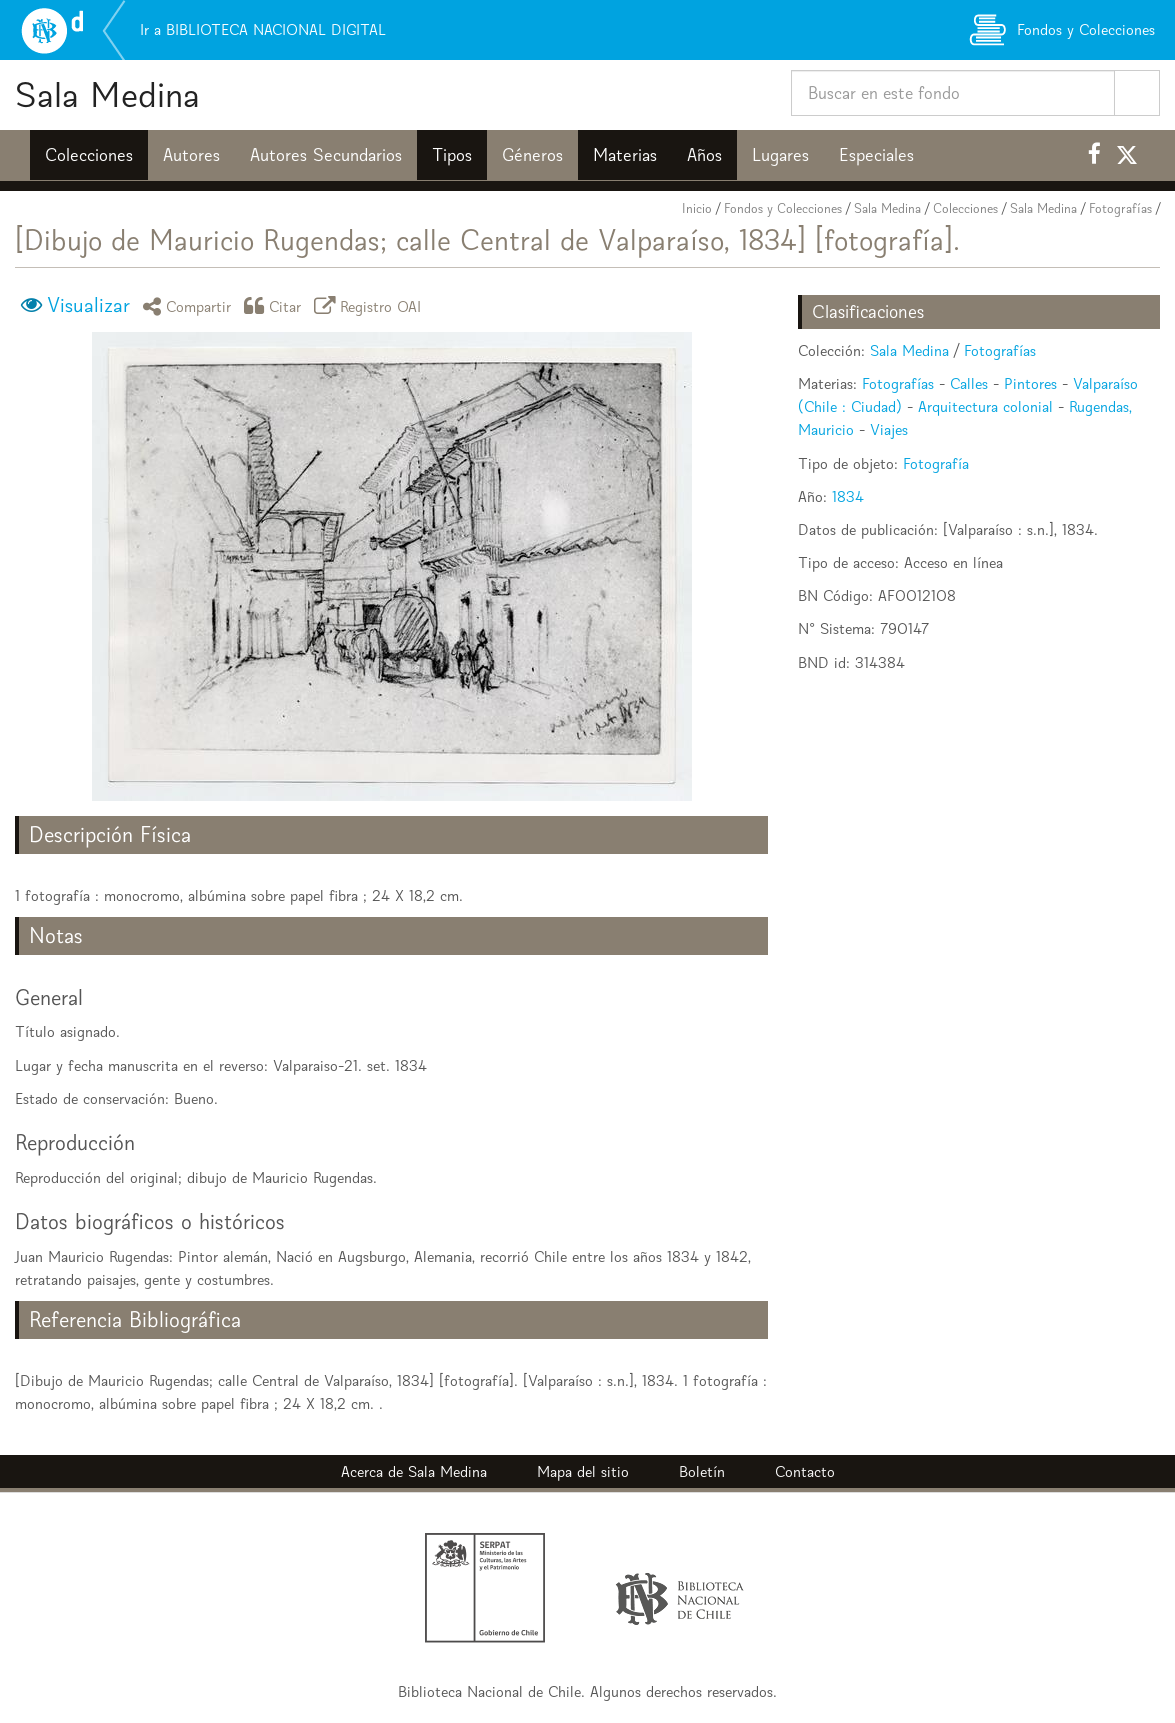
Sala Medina (107, 94)
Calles (969, 383)
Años (704, 155)
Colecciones (89, 155)
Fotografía (936, 463)
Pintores (1030, 383)
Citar (276, 305)
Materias (625, 155)
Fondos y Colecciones (783, 208)
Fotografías (1120, 208)
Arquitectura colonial (985, 406)
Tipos (452, 155)
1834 (848, 496)
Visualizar (88, 305)
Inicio (697, 208)
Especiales (876, 155)
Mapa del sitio (583, 1471)
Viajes (889, 429)
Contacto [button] (805, 1471)
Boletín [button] (702, 1471)
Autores (191, 155)
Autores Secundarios (326, 155)
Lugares (780, 155)
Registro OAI (371, 305)
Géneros (532, 155)
